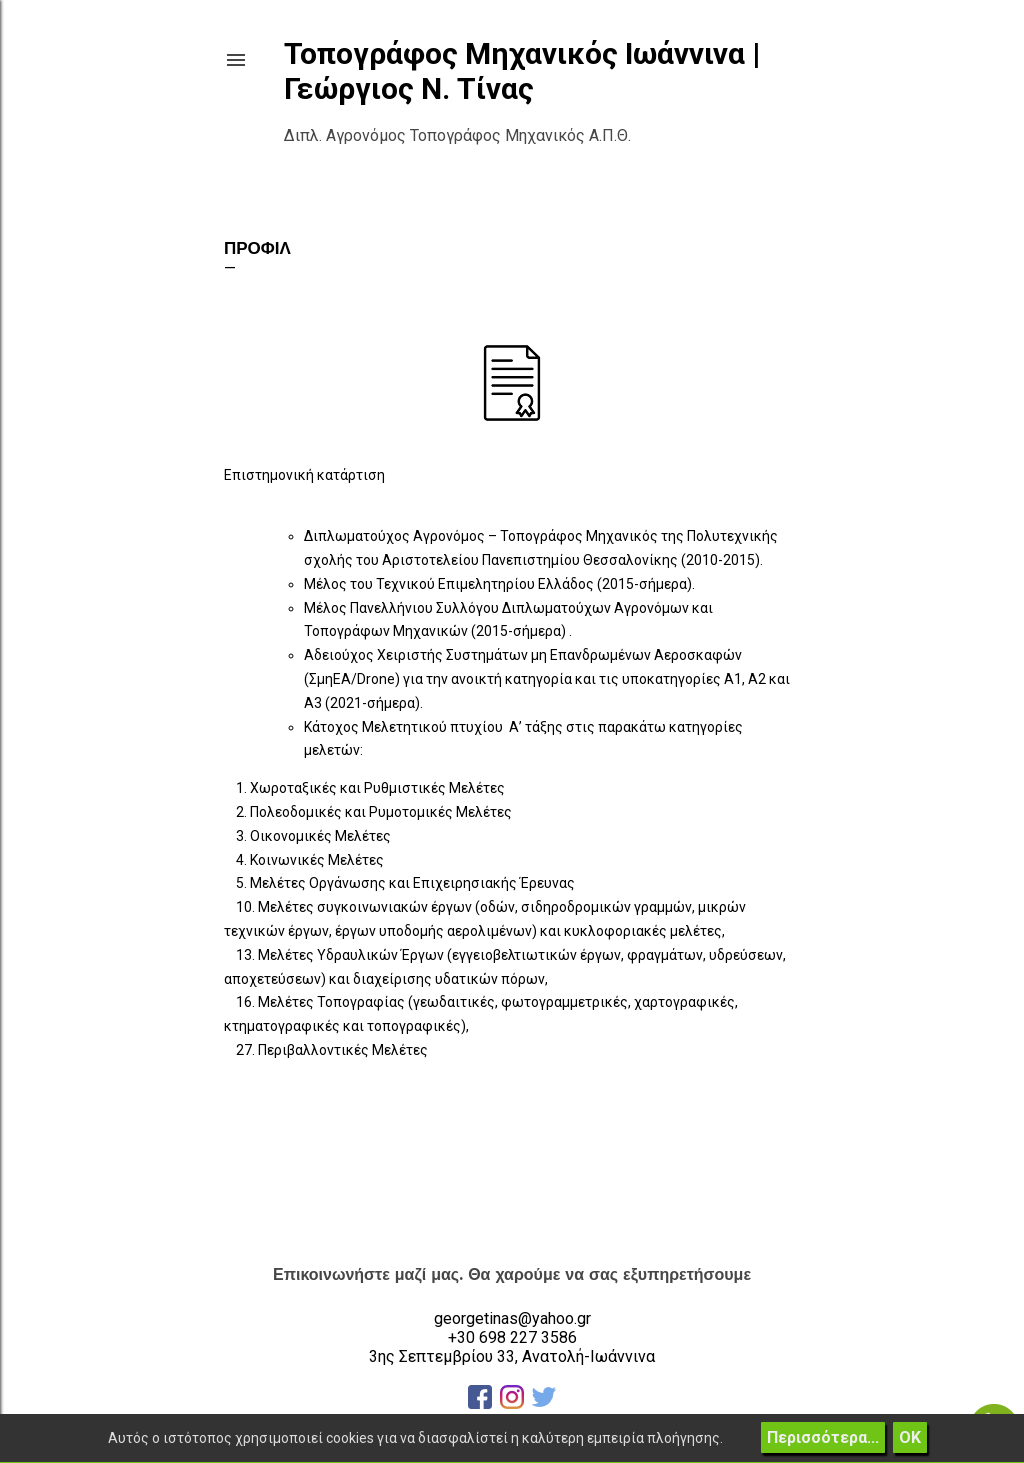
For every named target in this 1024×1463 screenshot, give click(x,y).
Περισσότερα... (823, 1437)
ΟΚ (910, 1437)
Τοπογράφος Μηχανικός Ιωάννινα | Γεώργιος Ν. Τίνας (522, 71)
